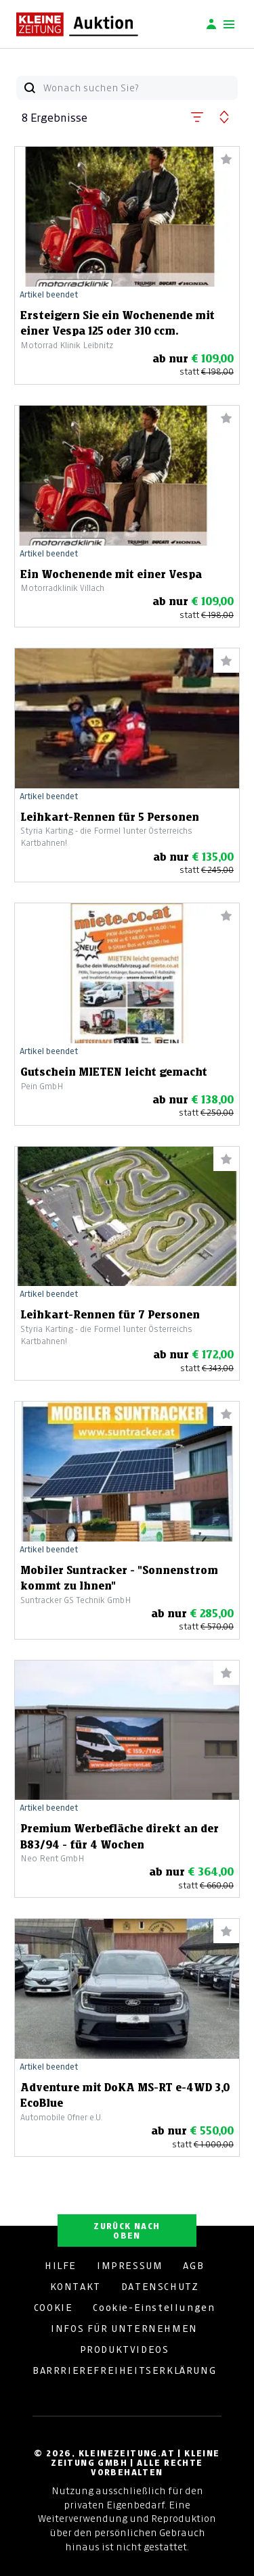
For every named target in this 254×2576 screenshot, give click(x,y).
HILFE (61, 2265)
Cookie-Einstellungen (154, 2307)
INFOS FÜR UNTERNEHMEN (124, 2328)
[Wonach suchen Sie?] (140, 88)
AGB (193, 2265)
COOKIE (53, 2307)
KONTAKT (75, 2286)
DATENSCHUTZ (160, 2286)
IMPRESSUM (130, 2265)
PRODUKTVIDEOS (124, 2349)
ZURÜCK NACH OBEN (126, 2231)
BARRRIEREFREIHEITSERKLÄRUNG (124, 2370)
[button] (197, 114)
